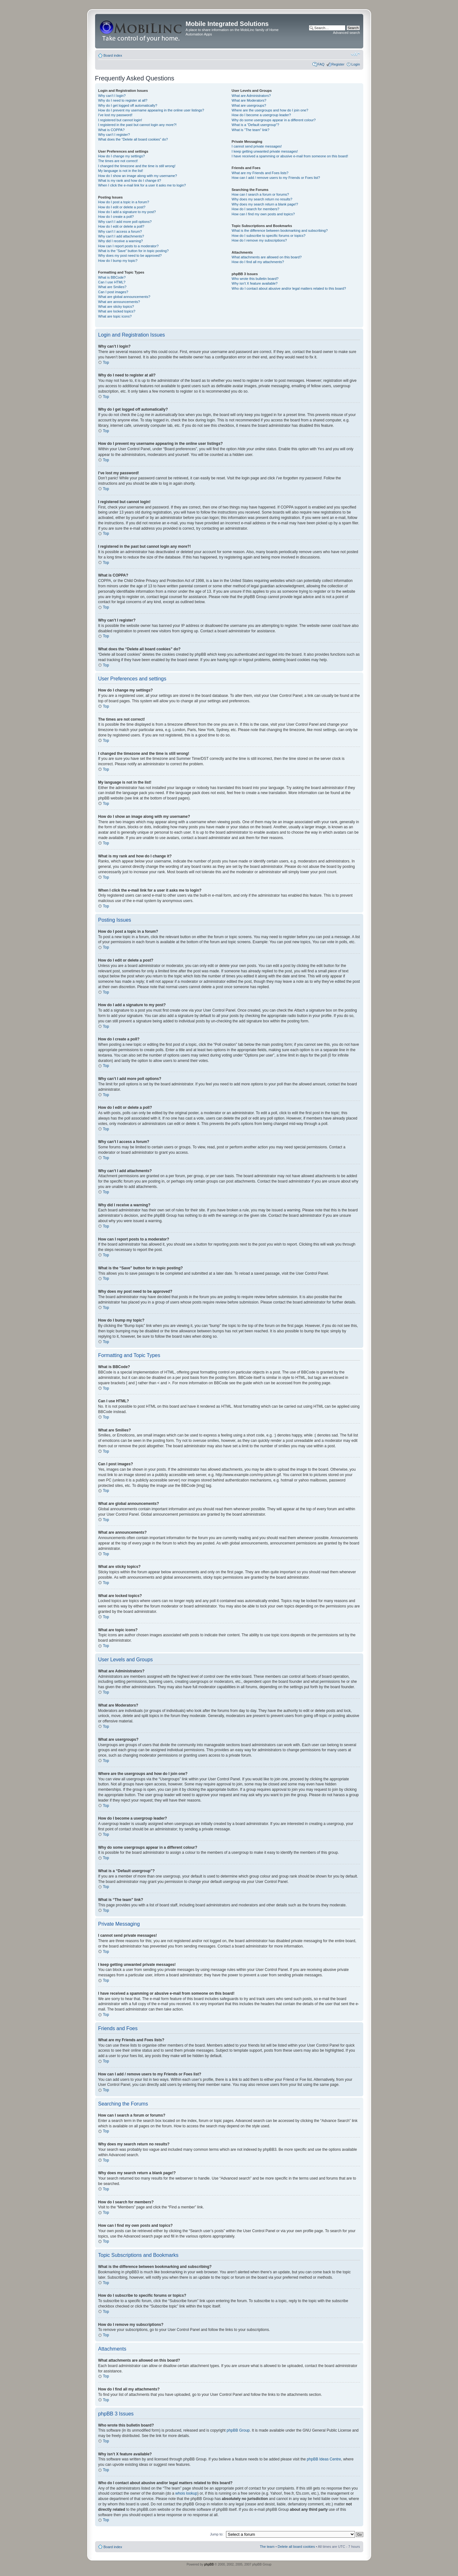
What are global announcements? (124, 297)
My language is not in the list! (120, 171)
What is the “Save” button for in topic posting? (133, 251)
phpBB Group (238, 2430)
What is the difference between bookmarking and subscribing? (280, 230)
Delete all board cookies (296, 2546)
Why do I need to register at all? (122, 100)
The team (267, 2546)
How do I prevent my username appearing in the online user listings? (151, 110)
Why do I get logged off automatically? (127, 105)
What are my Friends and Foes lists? (260, 173)
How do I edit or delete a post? (121, 207)
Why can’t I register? (114, 134)
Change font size (355, 54)
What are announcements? (119, 302)
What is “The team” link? (250, 130)
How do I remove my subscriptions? (259, 240)
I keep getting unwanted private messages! (265, 151)
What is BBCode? (112, 277)
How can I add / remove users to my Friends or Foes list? (276, 178)
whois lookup (186, 2493)
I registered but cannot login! (120, 120)
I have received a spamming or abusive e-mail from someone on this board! (290, 156)
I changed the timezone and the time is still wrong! (137, 166)
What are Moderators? (249, 100)
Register (338, 64)
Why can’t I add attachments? (121, 236)
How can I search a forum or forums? (260, 194)
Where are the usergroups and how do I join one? (270, 110)
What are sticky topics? (116, 306)
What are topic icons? (115, 316)
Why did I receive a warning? (120, 241)
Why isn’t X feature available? (255, 283)
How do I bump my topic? (118, 260)
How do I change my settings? (121, 156)
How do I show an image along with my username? (137, 176)
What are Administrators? (251, 96)
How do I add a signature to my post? (127, 212)
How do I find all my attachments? (258, 262)
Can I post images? (113, 292)
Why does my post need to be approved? (130, 255)
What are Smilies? (112, 287)
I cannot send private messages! (257, 146)
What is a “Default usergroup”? (255, 125)
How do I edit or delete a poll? (121, 226)
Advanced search (346, 33)
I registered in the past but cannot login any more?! (137, 125)
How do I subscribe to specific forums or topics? (269, 235)
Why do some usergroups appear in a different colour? (274, 120)
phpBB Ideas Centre (324, 2459)
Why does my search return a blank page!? (265, 204)
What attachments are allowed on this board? (267, 257)
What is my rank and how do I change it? (129, 180)
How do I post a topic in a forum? (123, 202)
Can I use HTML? (112, 282)
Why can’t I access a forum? (120, 231)
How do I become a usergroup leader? (261, 115)
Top (106, 362)
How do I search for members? (255, 209)
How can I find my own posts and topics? (263, 214)
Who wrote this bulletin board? (255, 279)
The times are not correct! (118, 161)
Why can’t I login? (112, 96)
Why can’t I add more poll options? (125, 222)
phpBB (209, 2564)
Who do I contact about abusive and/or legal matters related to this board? (289, 288)
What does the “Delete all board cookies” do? (133, 139)
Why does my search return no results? (262, 199)
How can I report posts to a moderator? (128, 246)
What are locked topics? (116, 311)
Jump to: (216, 2534)
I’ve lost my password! (115, 115)
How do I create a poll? (116, 216)
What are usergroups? (249, 105)
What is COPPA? (111, 130)
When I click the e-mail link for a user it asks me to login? (142, 185)
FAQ (321, 64)
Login (356, 64)
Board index (113, 55)
